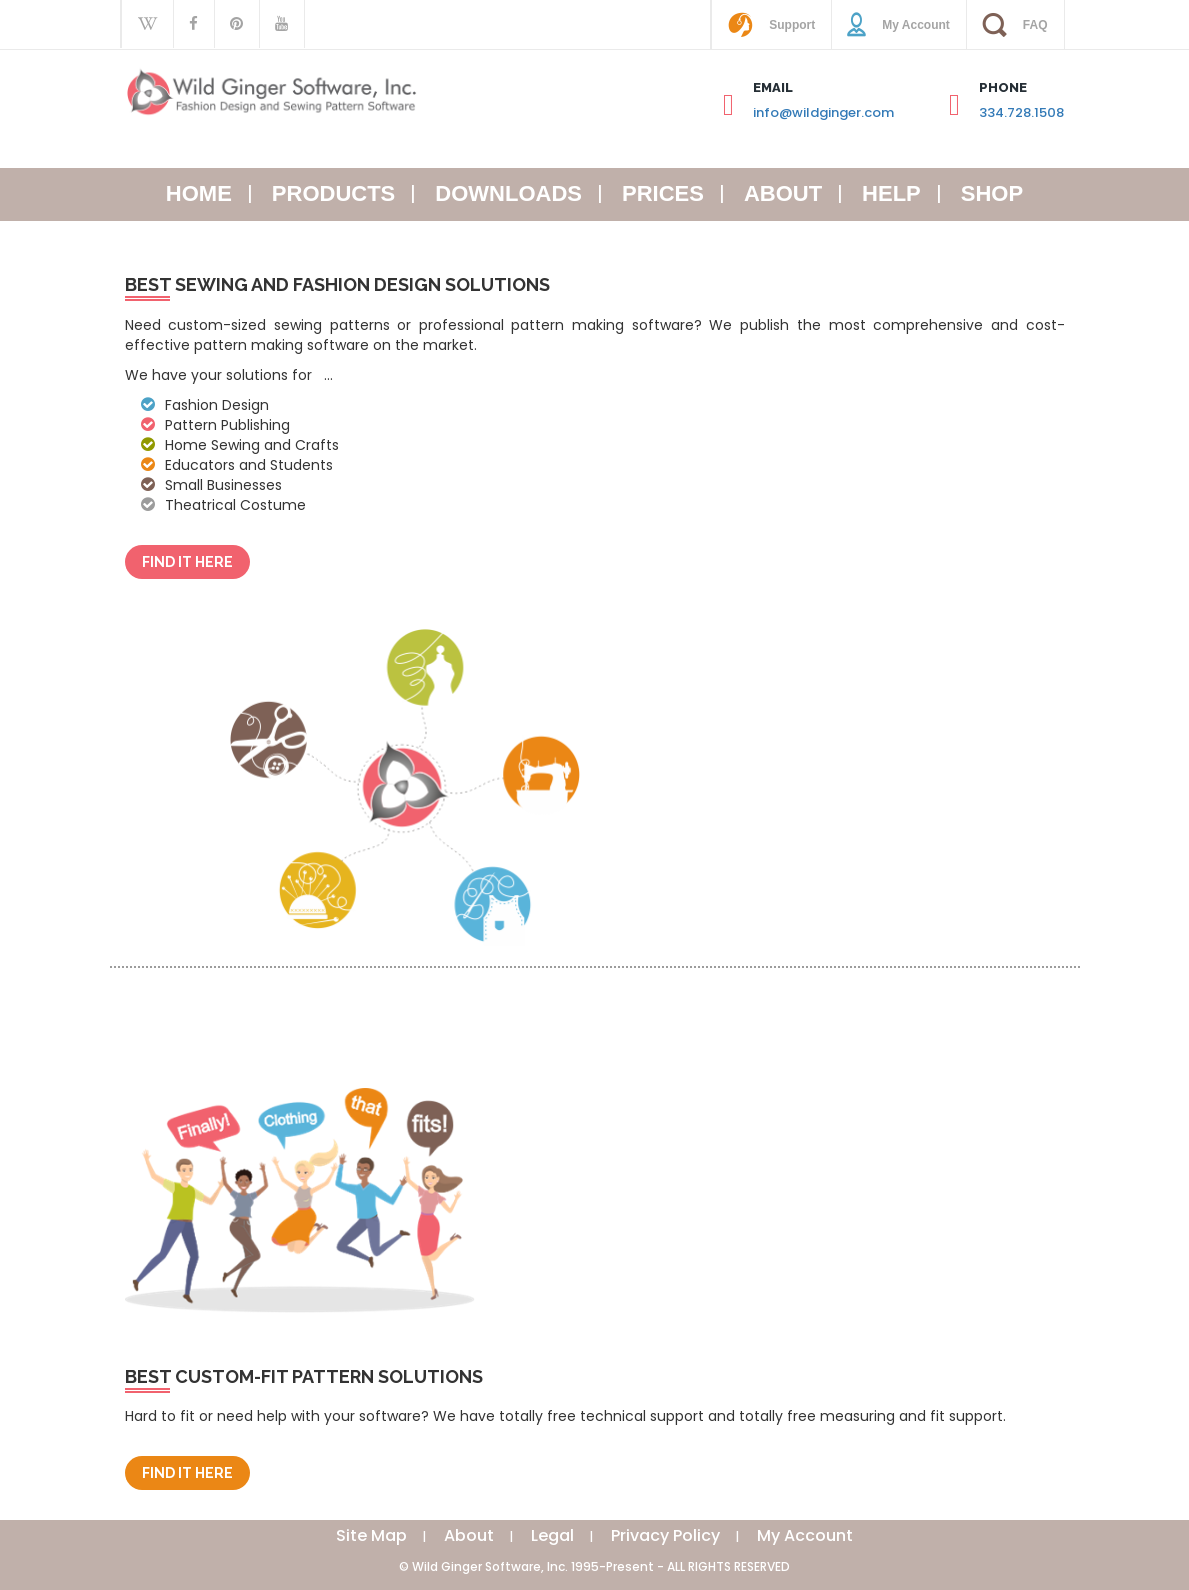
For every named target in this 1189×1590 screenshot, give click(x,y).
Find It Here (187, 562)
